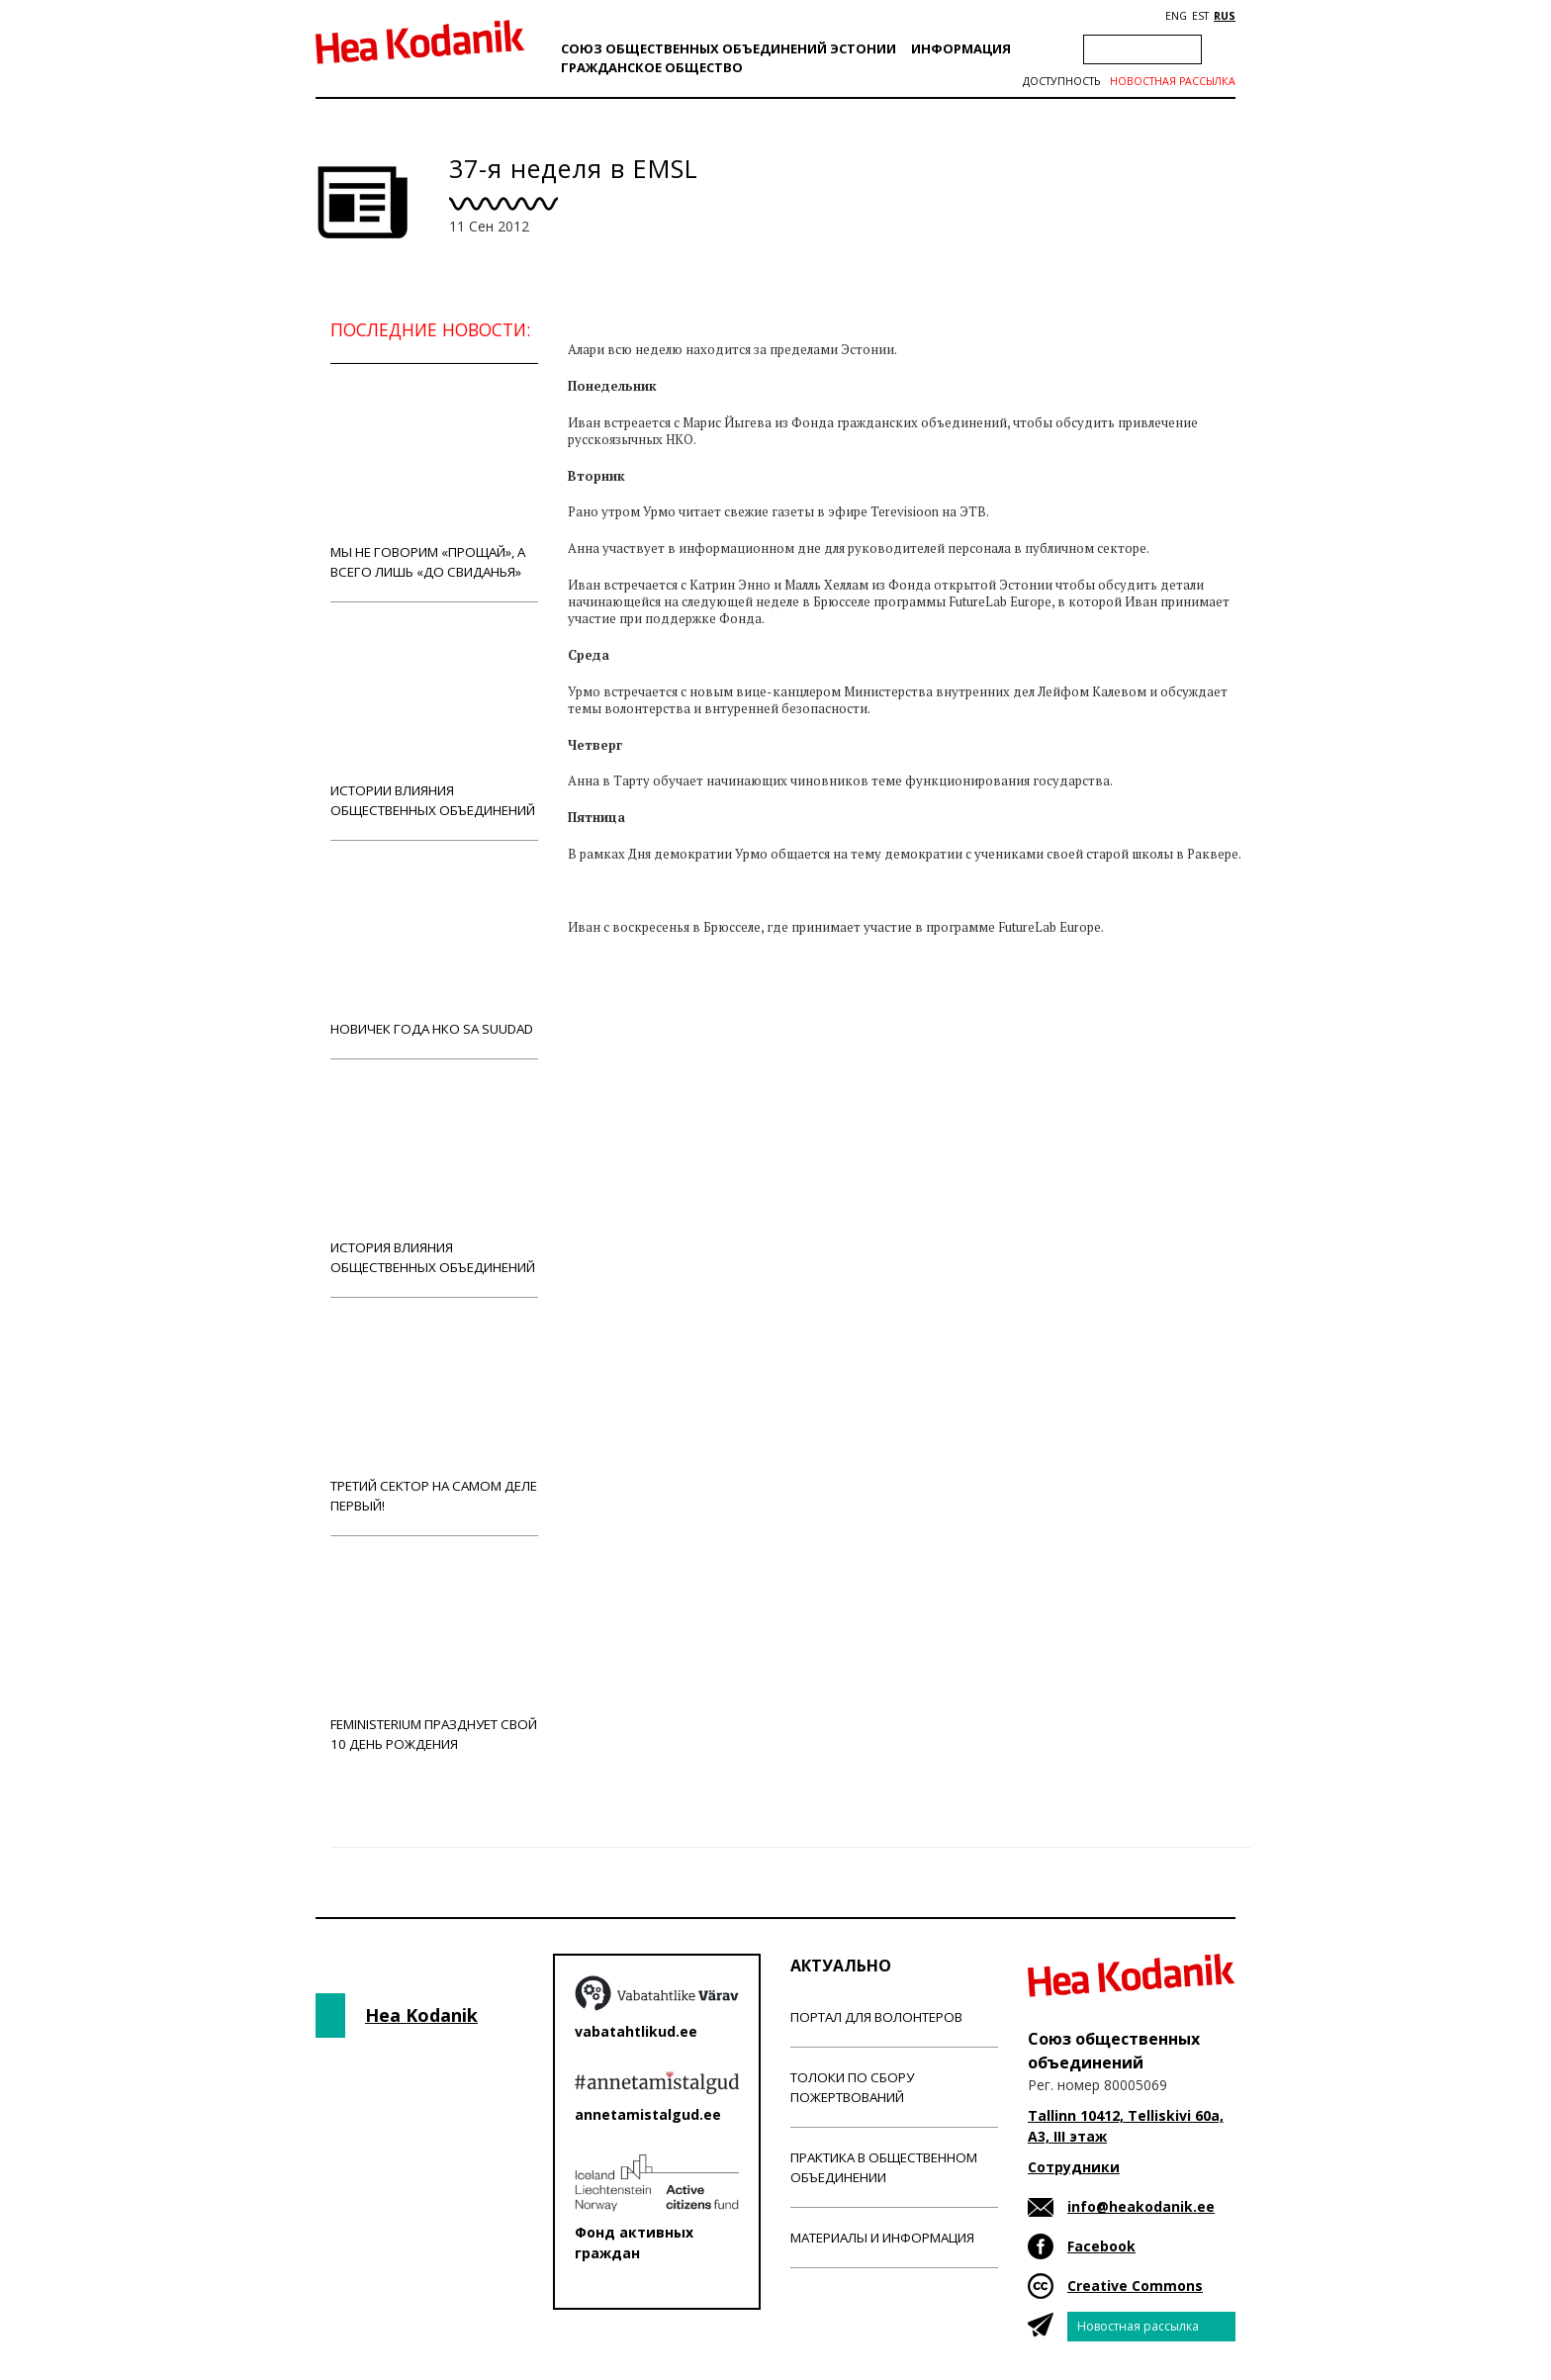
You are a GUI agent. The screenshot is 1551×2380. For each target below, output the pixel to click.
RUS (1224, 16)
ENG (1176, 16)
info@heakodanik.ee (1141, 2206)
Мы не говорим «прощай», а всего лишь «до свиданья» (434, 482)
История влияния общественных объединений (434, 1177)
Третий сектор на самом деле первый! (434, 1416)
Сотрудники (1074, 2166)
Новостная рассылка (1172, 81)
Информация (961, 48)
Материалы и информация (882, 2237)
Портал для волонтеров (876, 2017)
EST (1200, 16)
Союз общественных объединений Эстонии (728, 48)
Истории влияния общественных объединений (434, 720)
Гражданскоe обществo (652, 67)
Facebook (1101, 2246)
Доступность (1061, 81)
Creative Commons (1135, 2285)
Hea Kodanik (421, 2015)
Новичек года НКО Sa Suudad (434, 949)
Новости (621, 1058)
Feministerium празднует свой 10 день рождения (434, 1654)
